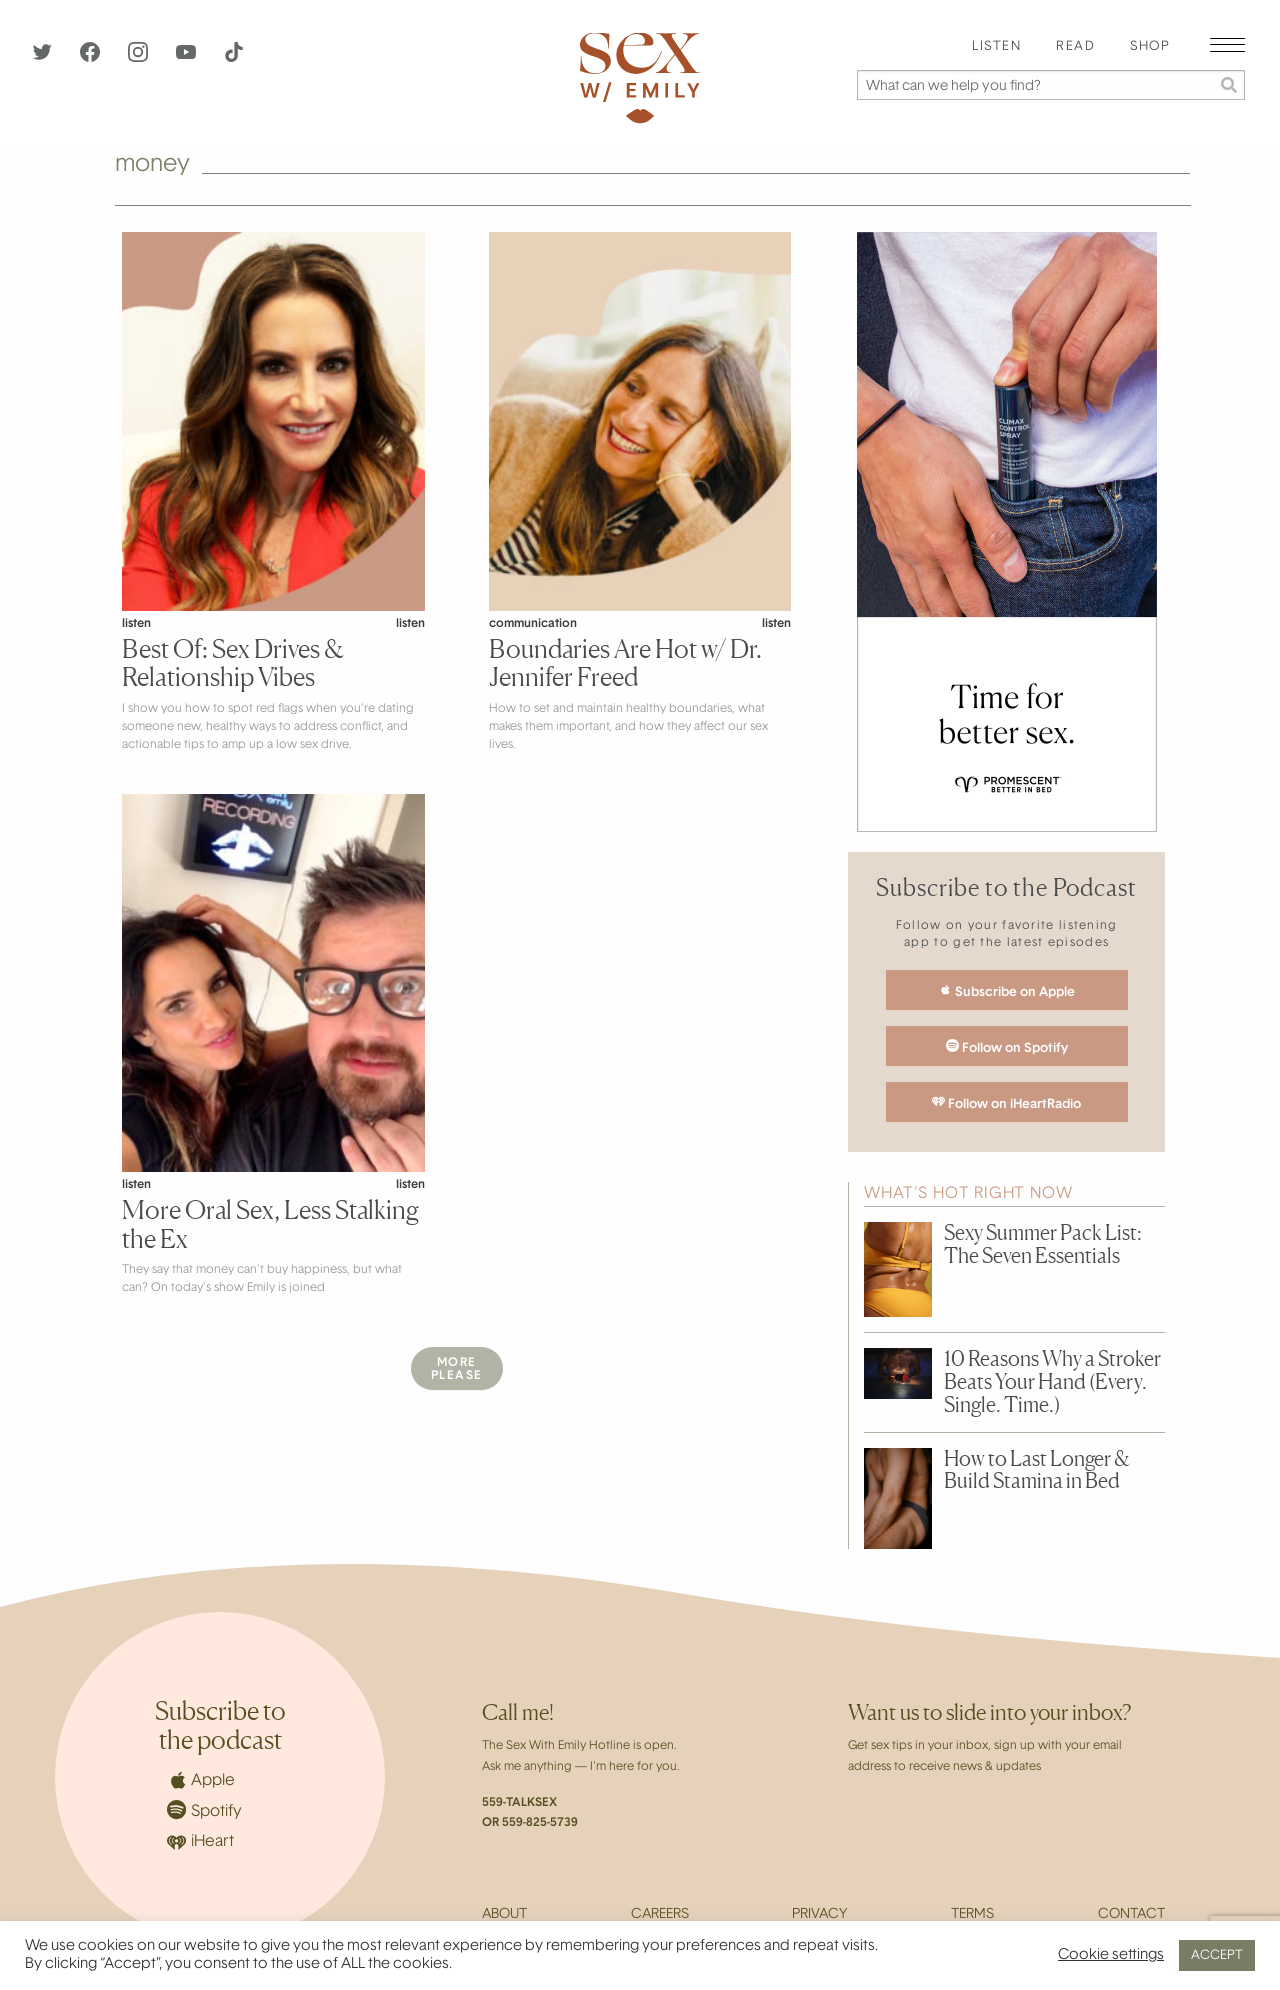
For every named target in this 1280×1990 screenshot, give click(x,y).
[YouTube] (188, 58)
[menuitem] (996, 47)
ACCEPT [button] (1217, 1955)
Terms (972, 1915)
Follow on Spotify (1007, 1047)
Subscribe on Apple (1007, 991)
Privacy (819, 1915)
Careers (660, 1915)
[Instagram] (140, 58)
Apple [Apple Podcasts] (201, 1780)
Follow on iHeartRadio (1006, 1103)
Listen (996, 47)
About (504, 1915)
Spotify (204, 1809)
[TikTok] (234, 58)
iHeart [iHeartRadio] (200, 1842)
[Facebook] (92, 58)
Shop (1150, 47)
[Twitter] (44, 58)
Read (1075, 47)
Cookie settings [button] (1111, 1955)
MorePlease (457, 1369)
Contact (1131, 1915)
